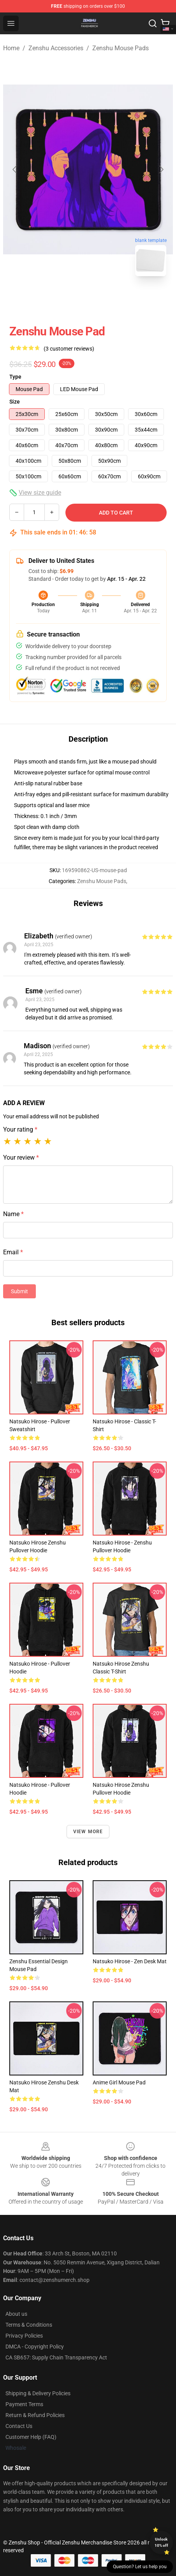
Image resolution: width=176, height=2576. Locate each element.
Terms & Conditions (28, 2325)
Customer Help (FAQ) (30, 2437)
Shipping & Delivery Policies (37, 2393)
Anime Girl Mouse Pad (119, 2082)
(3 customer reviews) (69, 349)
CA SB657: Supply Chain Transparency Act (56, 2357)
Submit (19, 1291)
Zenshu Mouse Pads (120, 48)
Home (11, 48)
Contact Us (18, 2426)
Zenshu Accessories (55, 48)
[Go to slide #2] (108, 300)
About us (16, 2314)
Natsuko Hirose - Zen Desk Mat (130, 1961)
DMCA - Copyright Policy (34, 2346)
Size (14, 401)
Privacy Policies (24, 2336)
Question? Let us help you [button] (140, 2566)
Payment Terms (24, 2404)
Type (15, 377)
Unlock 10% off (161, 2542)
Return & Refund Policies (35, 2415)
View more (88, 1831)
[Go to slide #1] (67, 300)
